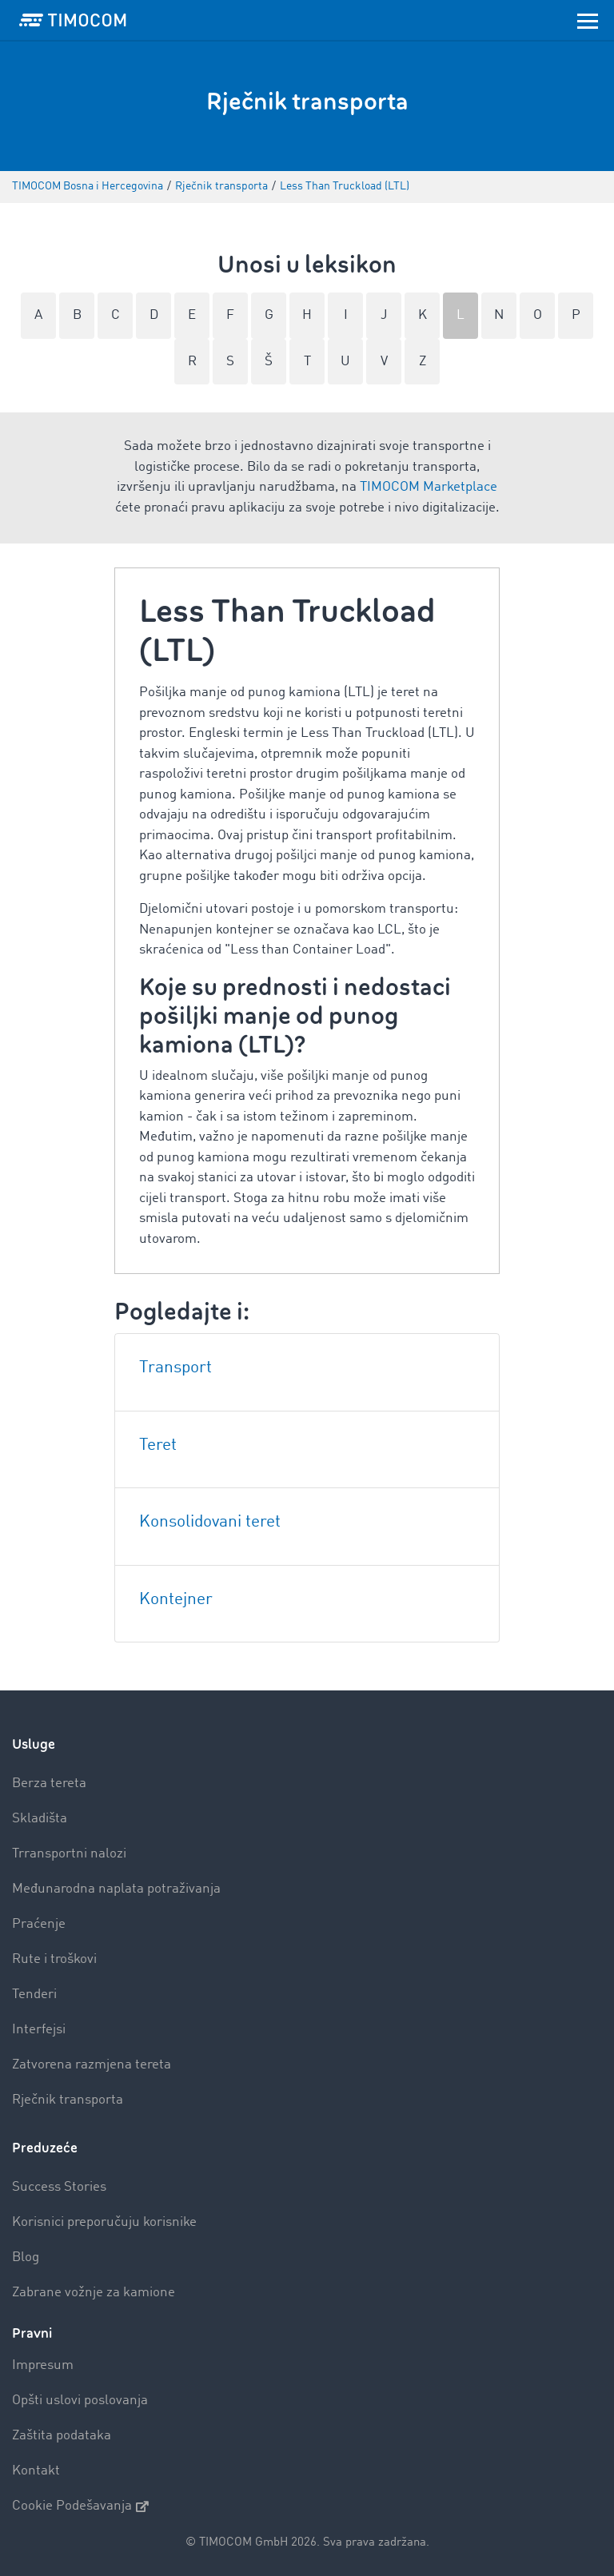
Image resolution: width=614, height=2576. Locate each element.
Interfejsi (39, 2030)
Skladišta (39, 1818)
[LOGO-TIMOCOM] (72, 20)
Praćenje (39, 1924)
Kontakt (36, 2471)
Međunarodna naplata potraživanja (116, 1889)
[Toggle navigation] (587, 20)
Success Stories (59, 2187)
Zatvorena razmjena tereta (91, 2065)
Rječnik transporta (67, 2100)
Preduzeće (45, 2148)
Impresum (43, 2365)
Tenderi (34, 1994)
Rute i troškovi (54, 1959)
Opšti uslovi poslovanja (80, 2400)
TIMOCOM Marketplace (428, 487)
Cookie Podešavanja (80, 2506)
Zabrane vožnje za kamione (93, 2292)
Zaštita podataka (61, 2436)
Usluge (33, 1744)
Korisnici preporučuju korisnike (104, 2222)
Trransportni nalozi (69, 1854)
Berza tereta (49, 1783)
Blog (25, 2257)
